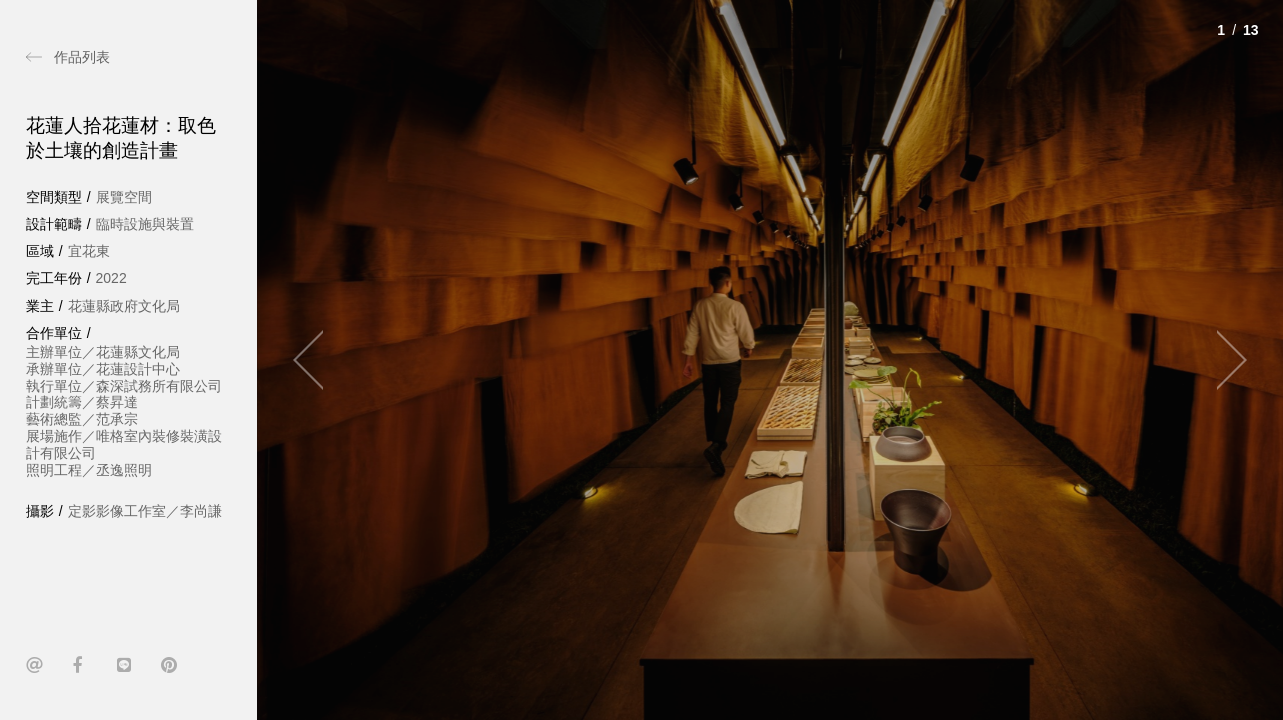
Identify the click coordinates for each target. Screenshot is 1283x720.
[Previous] (317, 360)
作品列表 (82, 57)
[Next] (1223, 360)
